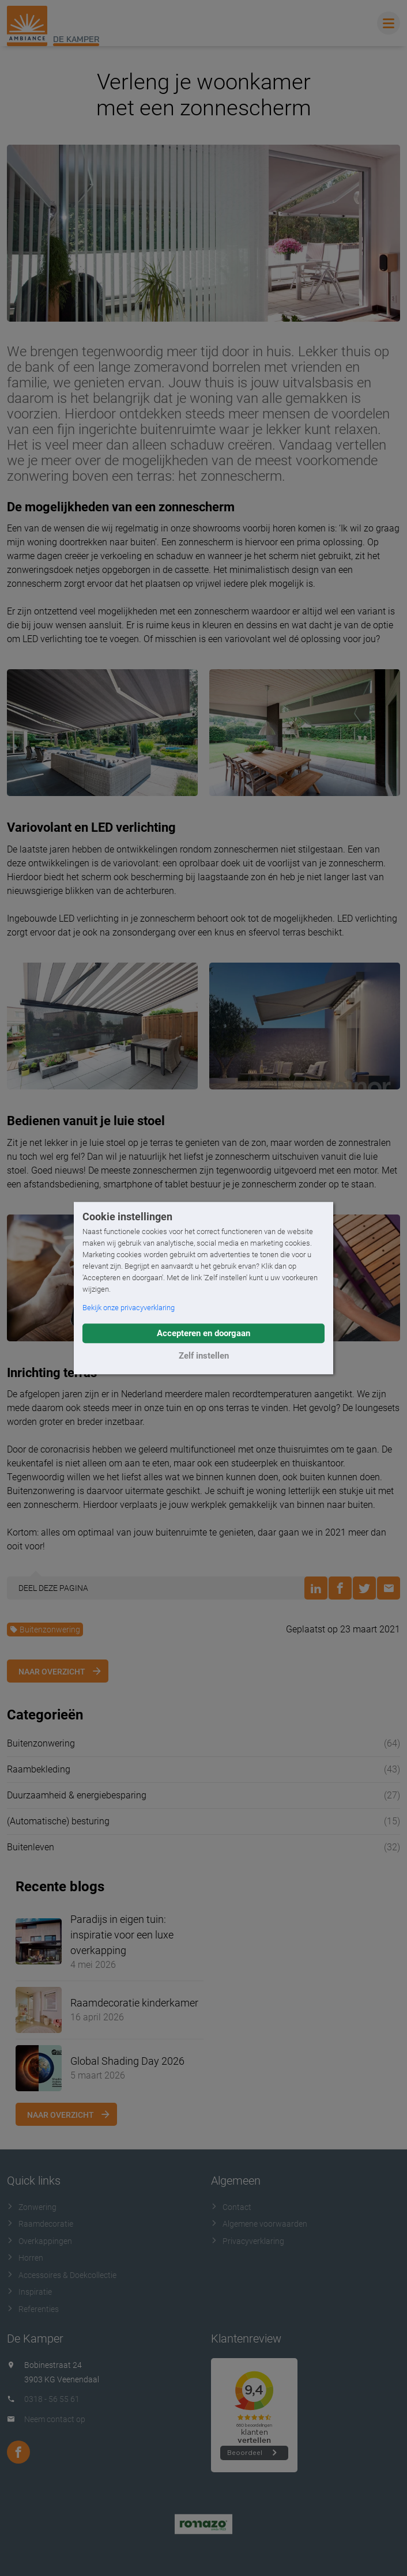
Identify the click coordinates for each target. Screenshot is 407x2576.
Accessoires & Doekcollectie (61, 2275)
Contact (231, 2207)
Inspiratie (29, 2291)
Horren (25, 2257)
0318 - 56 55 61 (52, 2399)
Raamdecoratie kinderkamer (134, 2003)
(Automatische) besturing (58, 1821)
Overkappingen (39, 2241)
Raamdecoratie (40, 2223)
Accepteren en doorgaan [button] (203, 1333)
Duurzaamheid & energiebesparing (76, 1795)
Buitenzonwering (45, 1629)
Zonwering (31, 2207)
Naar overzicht (51, 1671)
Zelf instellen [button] (204, 1356)
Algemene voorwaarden (259, 2223)
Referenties (33, 2309)
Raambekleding (38, 1769)
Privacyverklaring (247, 2241)
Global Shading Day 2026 (127, 2061)
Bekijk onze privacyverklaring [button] (128, 1307)
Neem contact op (54, 2419)
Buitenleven (30, 1847)
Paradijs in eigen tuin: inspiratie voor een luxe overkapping (122, 1934)
